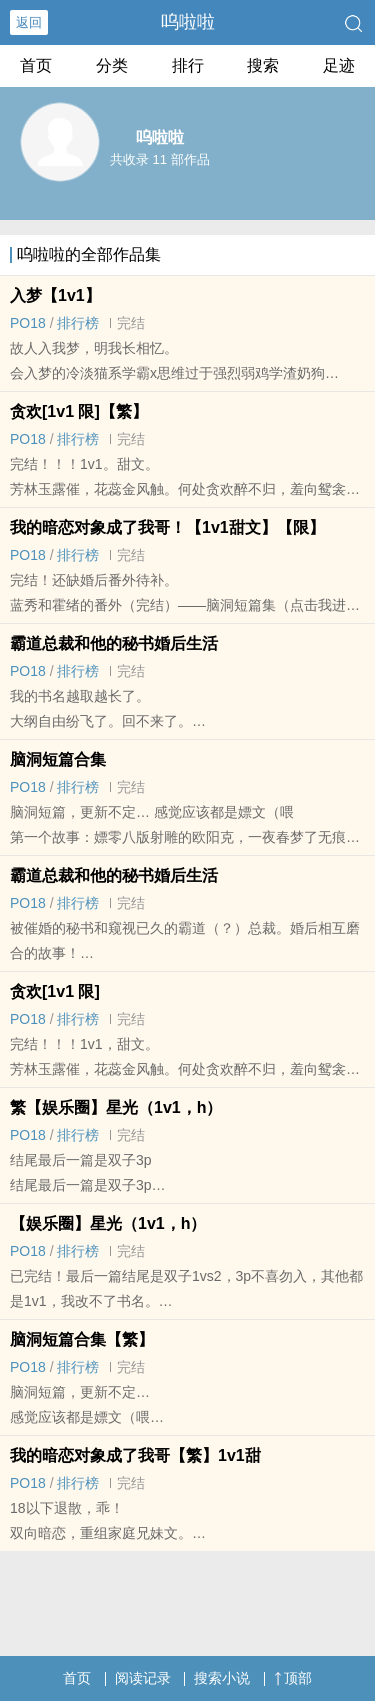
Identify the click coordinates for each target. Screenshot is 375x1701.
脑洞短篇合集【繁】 (82, 1339)
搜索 (263, 65)
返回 (29, 22)
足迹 (339, 65)
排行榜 (78, 323)
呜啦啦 (188, 22)
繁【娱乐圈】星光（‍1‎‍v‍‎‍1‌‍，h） (116, 1107)
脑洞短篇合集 (58, 759)
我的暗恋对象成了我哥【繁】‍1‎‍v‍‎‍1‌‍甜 (135, 1455)
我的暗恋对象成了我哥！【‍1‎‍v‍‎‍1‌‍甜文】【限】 (167, 527)
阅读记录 (143, 1678)
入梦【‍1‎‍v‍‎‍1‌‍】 (55, 295)
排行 (188, 65)
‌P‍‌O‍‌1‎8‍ (28, 323)
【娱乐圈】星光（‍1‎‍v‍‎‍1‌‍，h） (108, 1223)
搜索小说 (222, 1678)
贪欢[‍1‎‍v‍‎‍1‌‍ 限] (55, 991)
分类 (112, 65)
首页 (36, 65)
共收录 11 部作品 (160, 159)
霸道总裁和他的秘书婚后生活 (114, 643)
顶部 (293, 1678)
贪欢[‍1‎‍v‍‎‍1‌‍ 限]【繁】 (79, 411)
